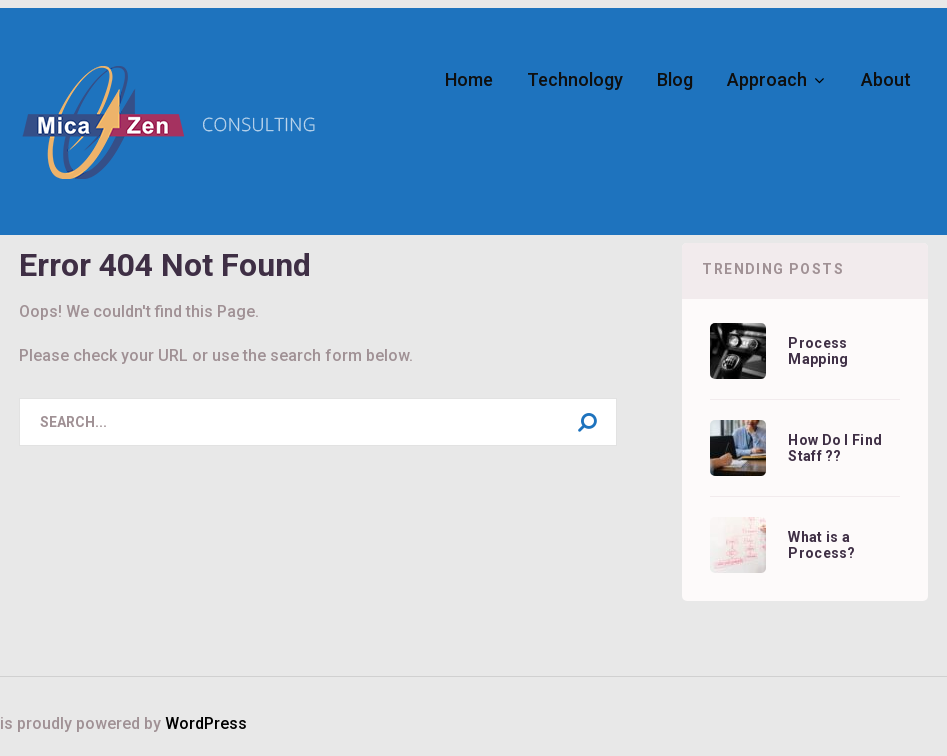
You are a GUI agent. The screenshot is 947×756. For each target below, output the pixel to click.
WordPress (206, 723)
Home (469, 79)
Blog (675, 79)
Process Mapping (818, 351)
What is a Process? (821, 545)
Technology (575, 79)
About (886, 79)
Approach (767, 79)
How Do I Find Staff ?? (835, 448)
